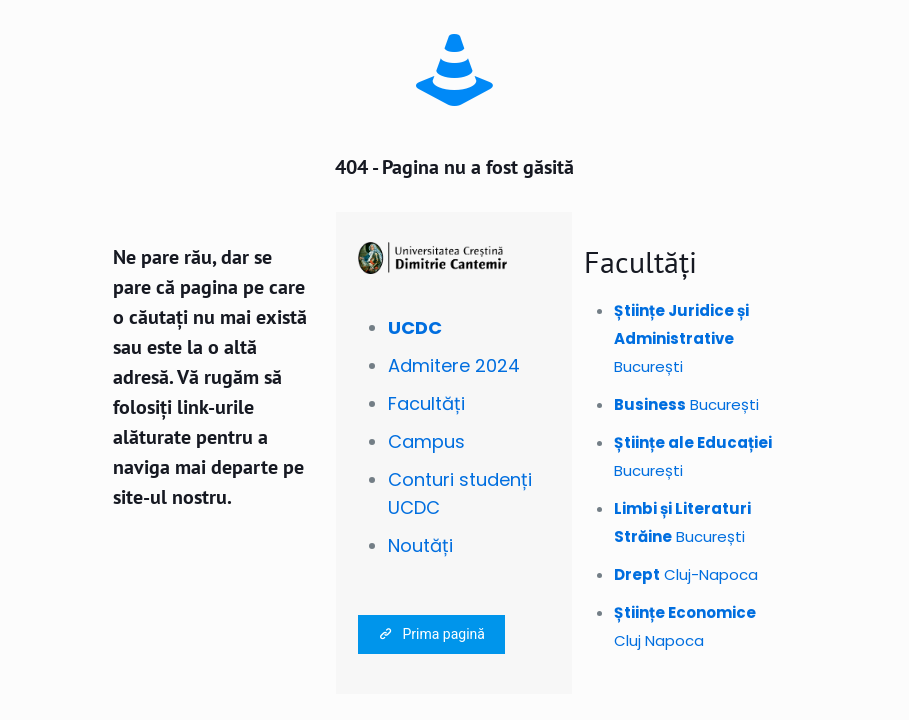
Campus (426, 441)
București (681, 338)
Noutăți (420, 545)
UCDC (415, 327)
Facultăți (426, 403)
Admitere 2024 (454, 365)
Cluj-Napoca (686, 574)
